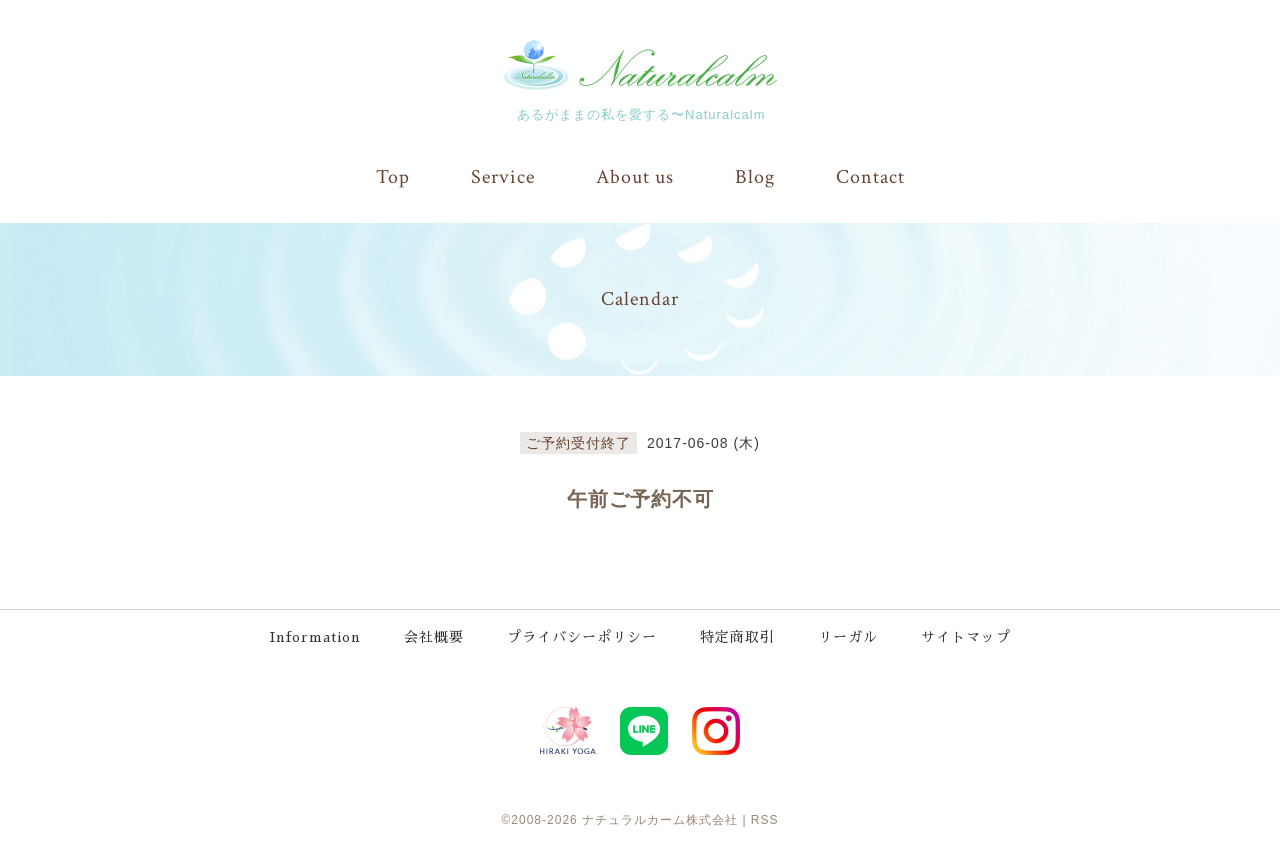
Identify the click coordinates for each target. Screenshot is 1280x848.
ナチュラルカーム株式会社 (660, 818)
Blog (755, 177)
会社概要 (435, 637)
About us (635, 177)
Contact (870, 177)
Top (393, 177)
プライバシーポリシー (583, 637)
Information (315, 637)
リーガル (849, 637)
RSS (765, 818)
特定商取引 (738, 637)
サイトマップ (967, 637)
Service (503, 177)
